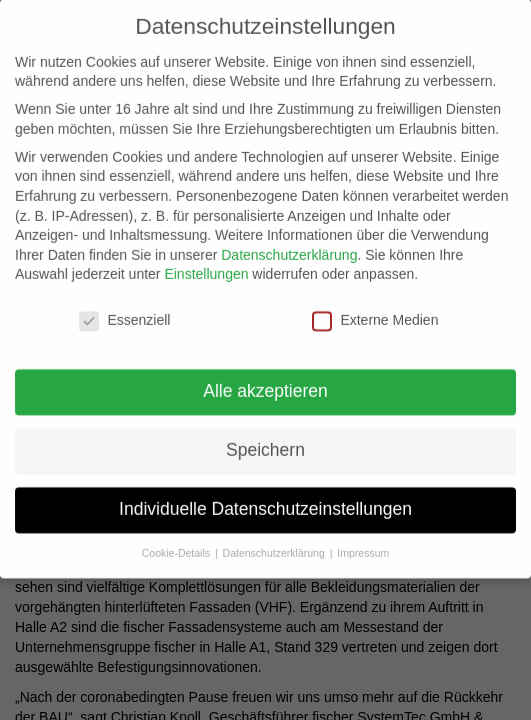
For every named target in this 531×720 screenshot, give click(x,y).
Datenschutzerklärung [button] (275, 546)
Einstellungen (206, 268)
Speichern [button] (265, 443)
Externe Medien (375, 314)
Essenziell (124, 314)
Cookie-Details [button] (177, 546)
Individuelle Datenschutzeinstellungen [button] (265, 502)
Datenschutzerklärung (289, 248)
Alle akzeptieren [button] (265, 385)
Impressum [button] (363, 546)
